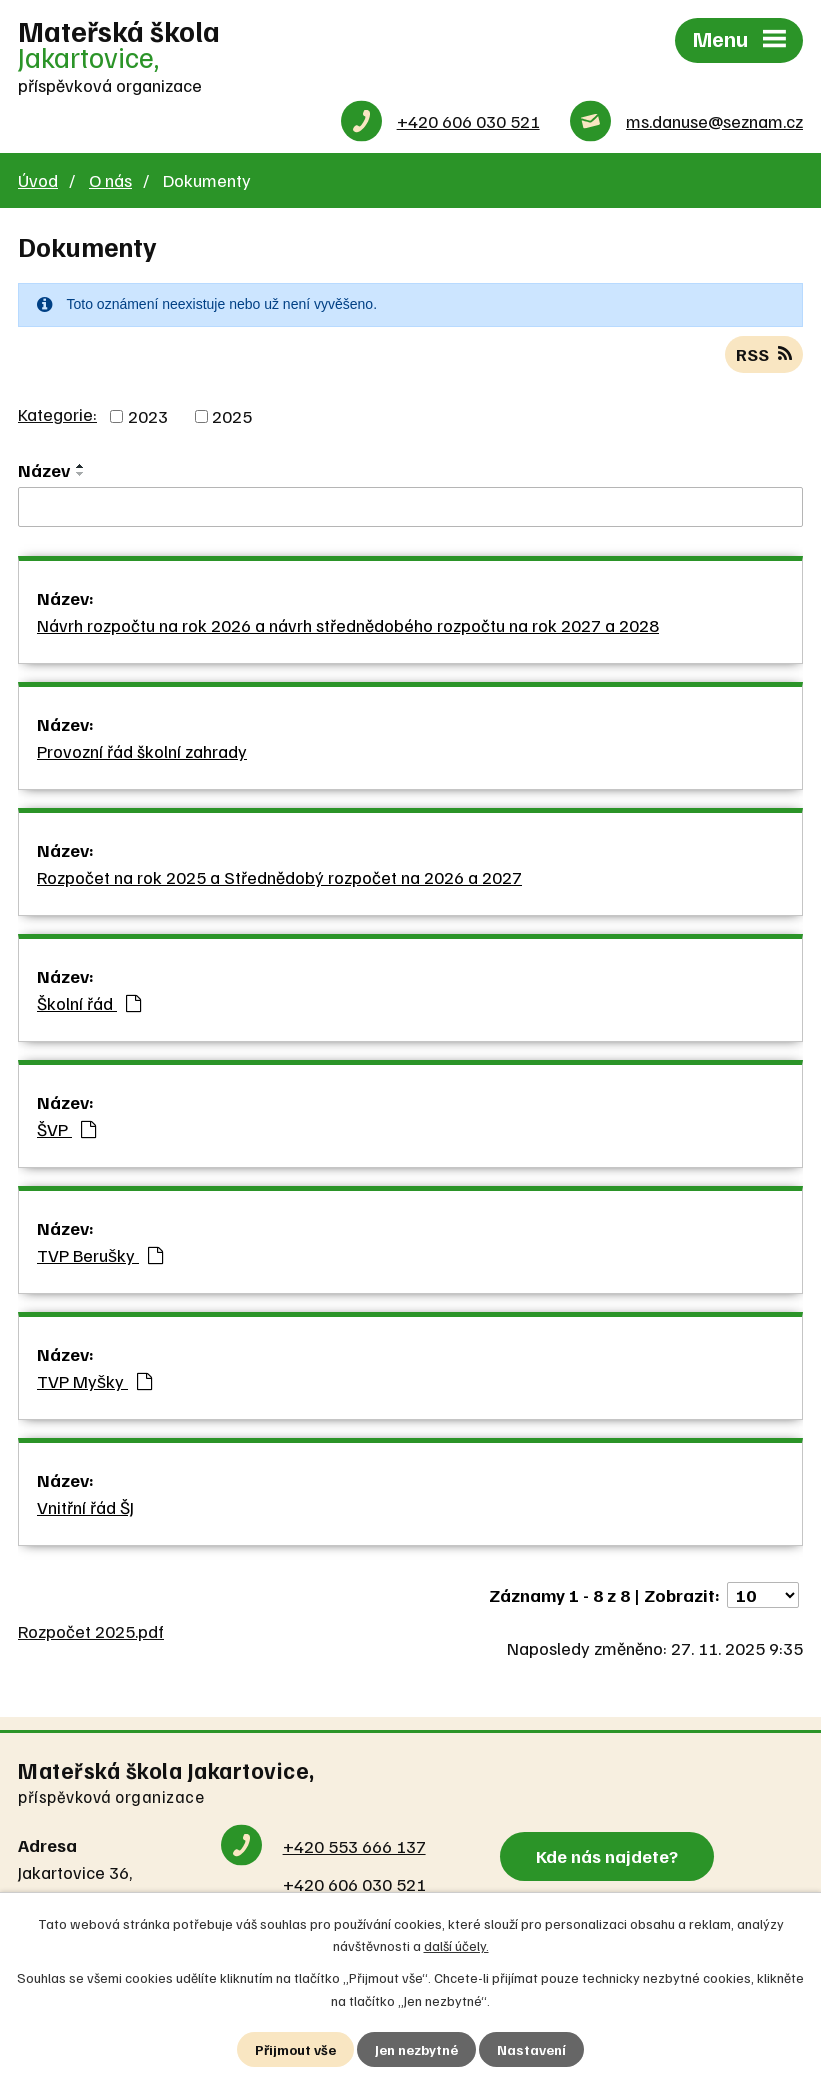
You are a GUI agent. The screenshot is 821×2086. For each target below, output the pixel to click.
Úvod (38, 180)
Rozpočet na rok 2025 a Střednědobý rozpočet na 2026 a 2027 (279, 877)
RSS (764, 354)
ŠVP (66, 1129)
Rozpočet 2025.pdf (91, 1631)
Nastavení (531, 2049)
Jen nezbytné (416, 2049)
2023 (148, 416)
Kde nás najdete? (607, 1856)
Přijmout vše (295, 2049)
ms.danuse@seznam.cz (714, 121)
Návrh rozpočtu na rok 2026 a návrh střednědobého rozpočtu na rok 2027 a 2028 (348, 625)
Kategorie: (57, 414)
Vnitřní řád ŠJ (85, 1507)
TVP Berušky (100, 1255)
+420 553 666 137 (354, 1846)
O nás (110, 180)
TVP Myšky (94, 1381)
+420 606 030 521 (468, 121)
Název (44, 470)
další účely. (456, 1945)
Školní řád (89, 1003)
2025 (232, 416)
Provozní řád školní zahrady (142, 751)
